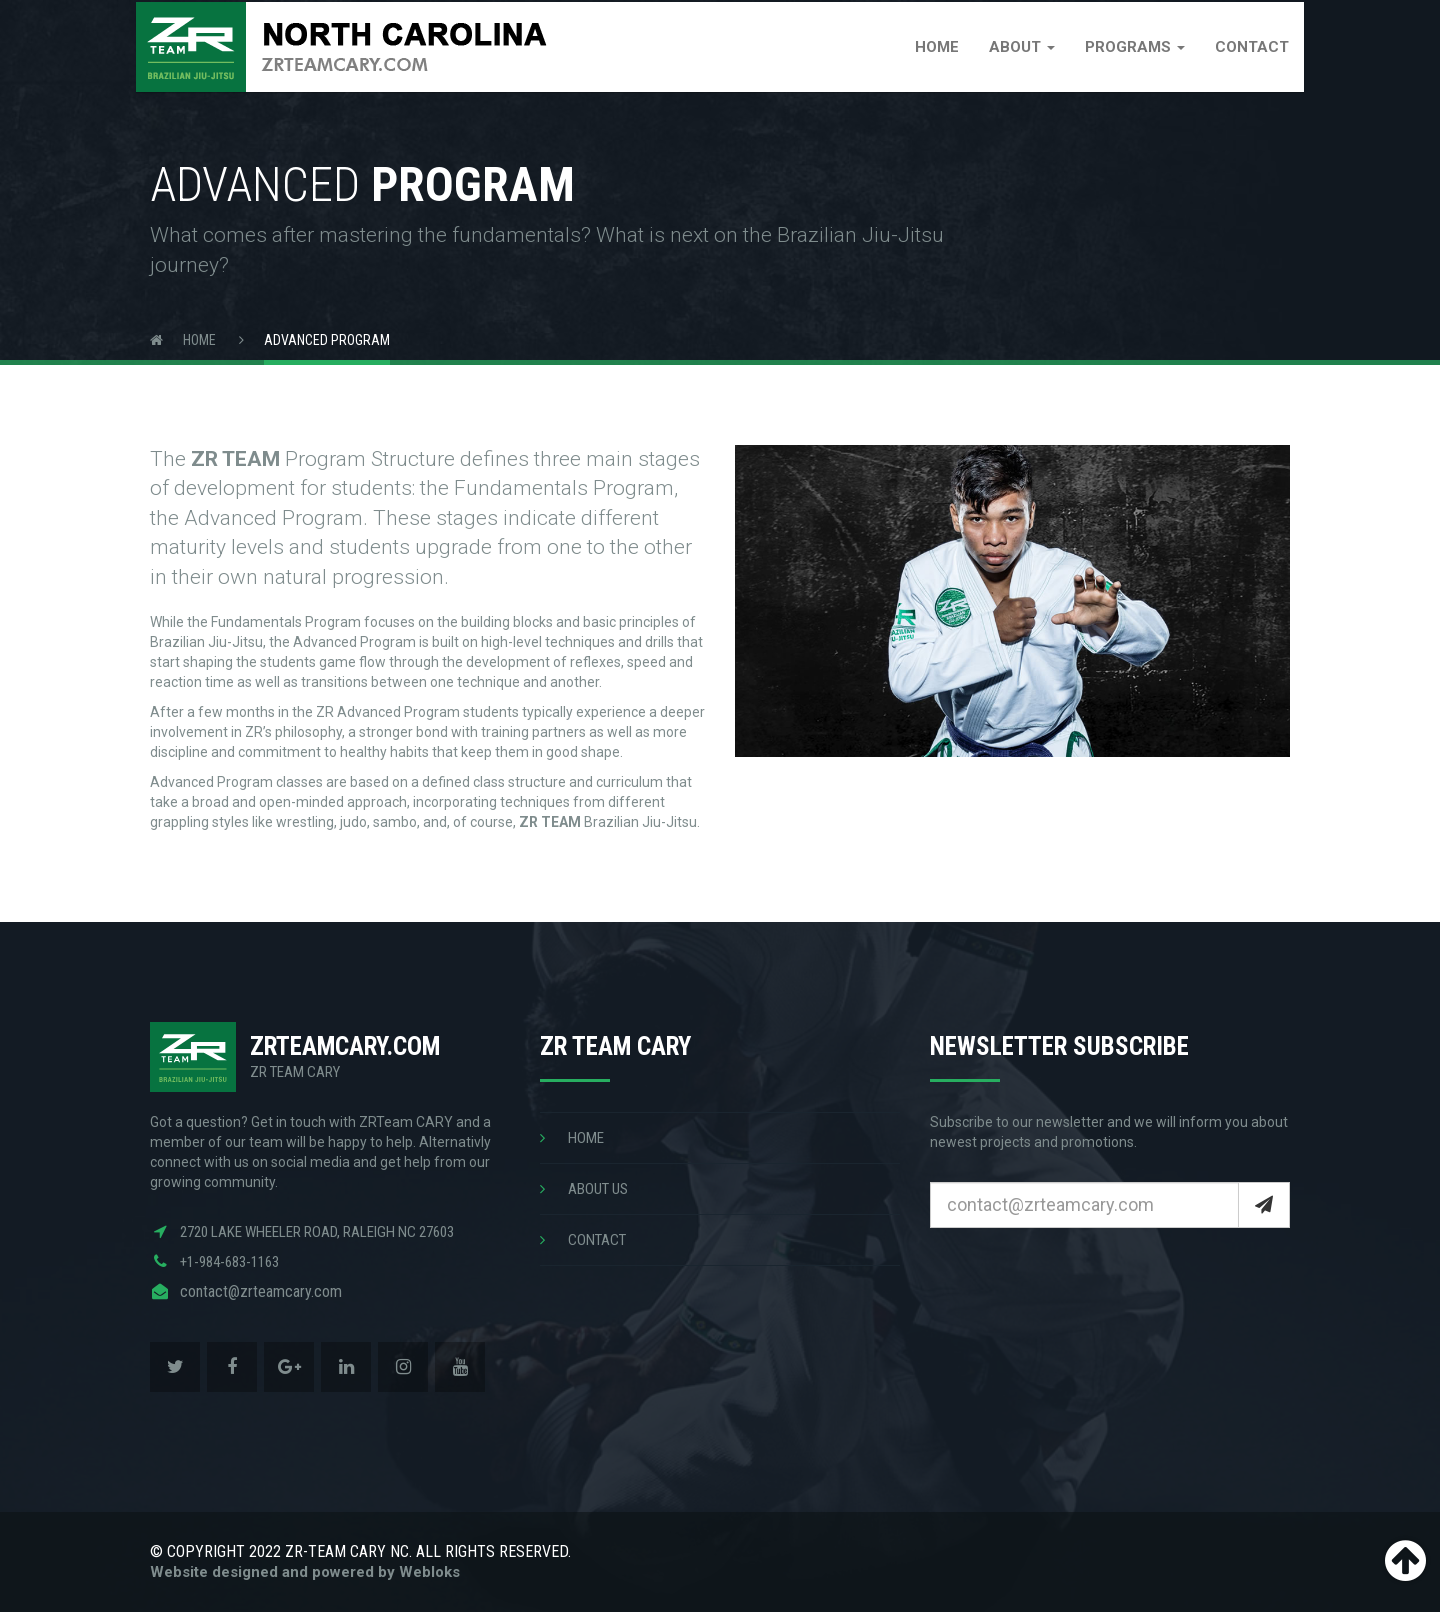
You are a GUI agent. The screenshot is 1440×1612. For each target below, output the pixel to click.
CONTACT (583, 1240)
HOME (572, 1138)
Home (923, 65)
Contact (1238, 65)
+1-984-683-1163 (229, 1262)
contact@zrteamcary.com (261, 1291)
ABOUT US (584, 1189)
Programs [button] (1121, 65)
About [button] (1008, 65)
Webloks (429, 1572)
